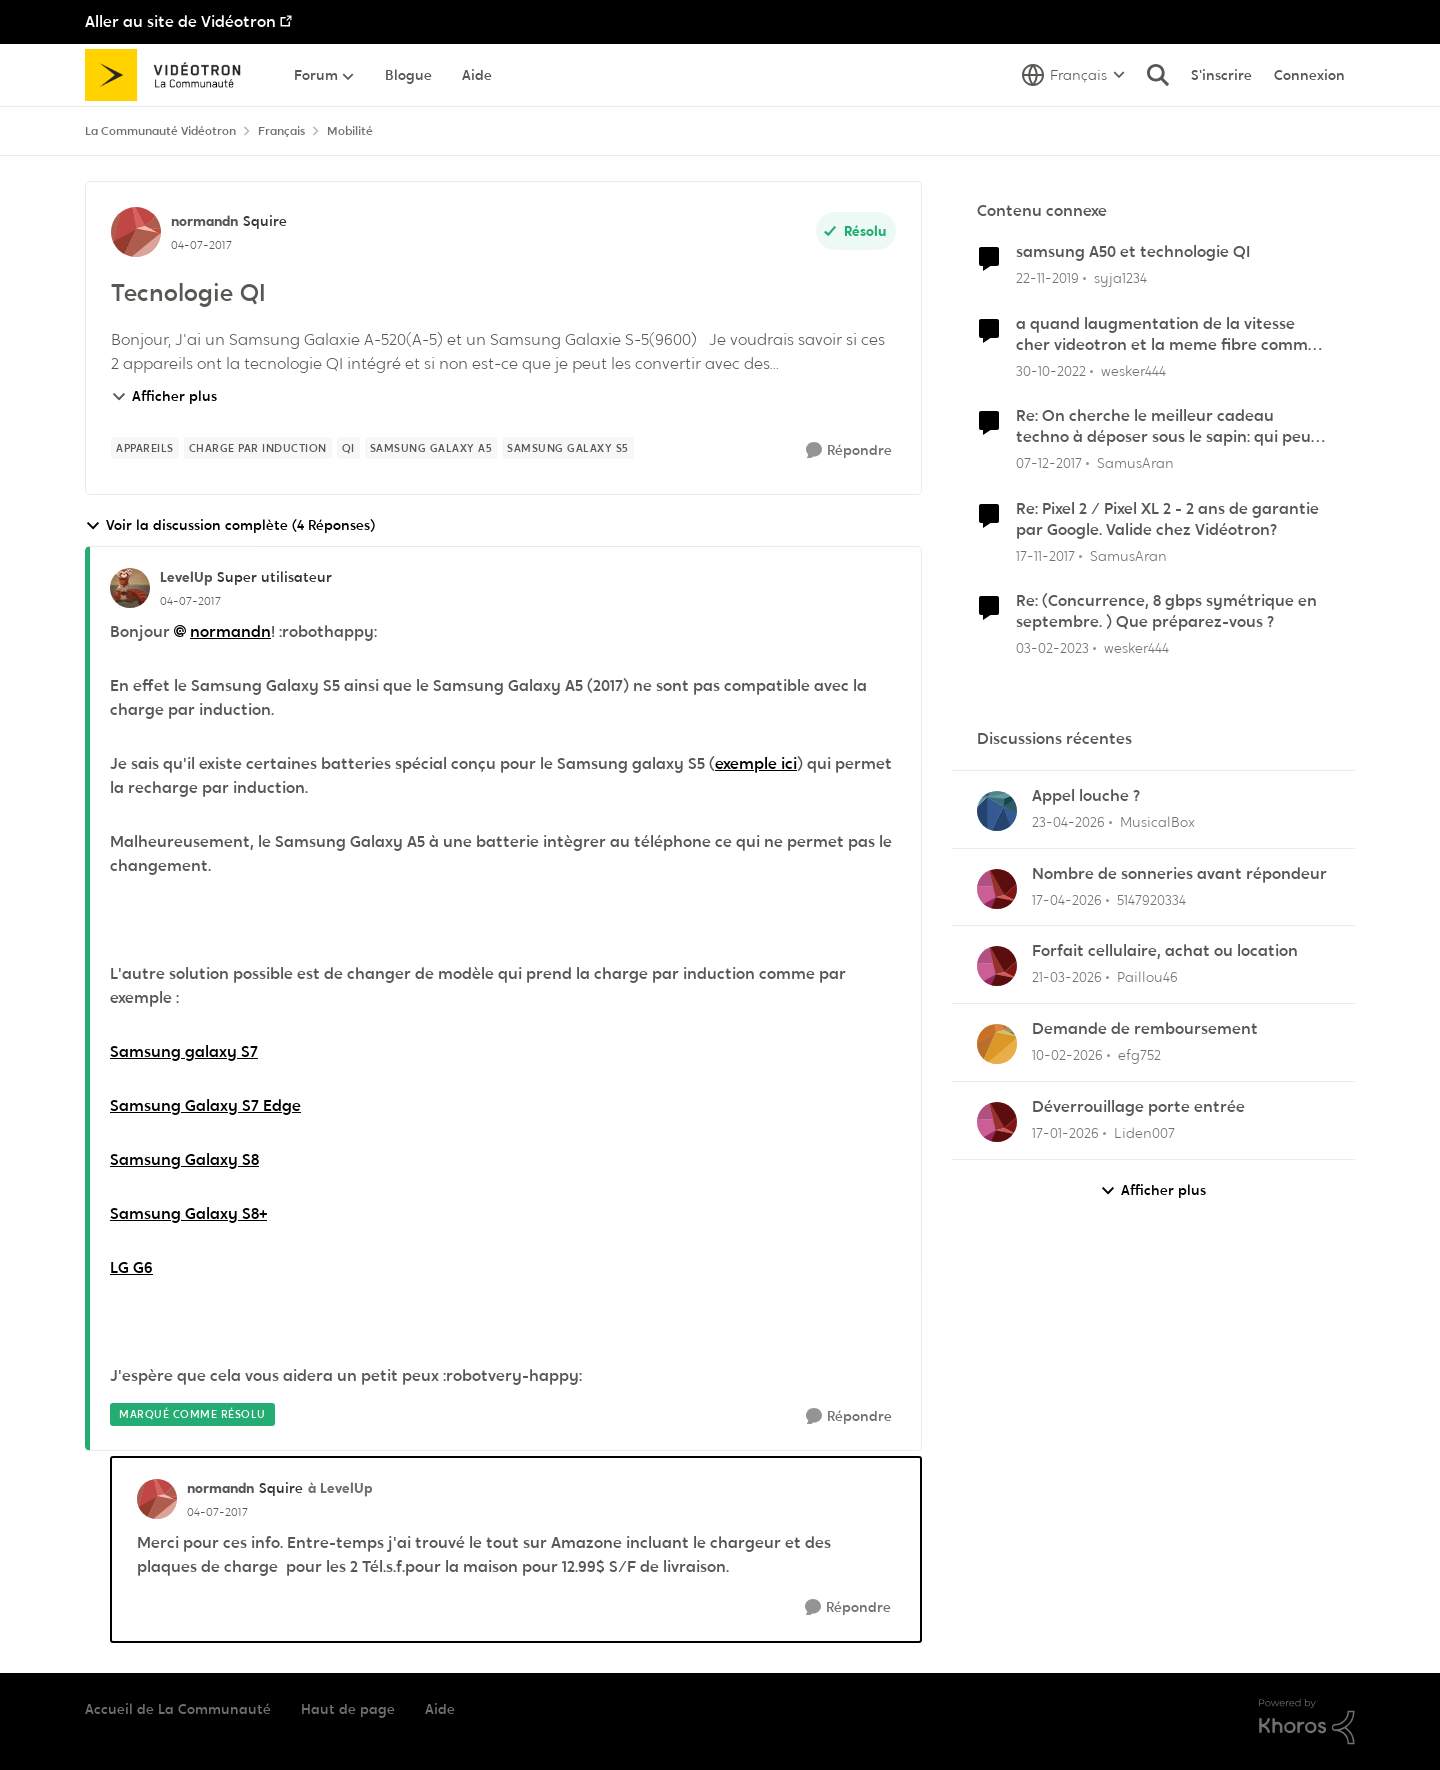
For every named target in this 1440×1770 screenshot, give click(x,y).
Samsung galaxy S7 (184, 1051)
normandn (230, 631)
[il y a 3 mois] (1068, 822)
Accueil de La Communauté (178, 1709)
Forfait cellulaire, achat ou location (1165, 951)
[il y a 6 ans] (1047, 278)
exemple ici (756, 763)
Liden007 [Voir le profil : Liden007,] (1144, 1133)
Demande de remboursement (1145, 1029)
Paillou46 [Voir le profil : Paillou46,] (1147, 977)
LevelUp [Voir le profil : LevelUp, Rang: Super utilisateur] (186, 577)
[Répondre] (849, 450)
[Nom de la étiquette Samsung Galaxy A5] (431, 448)
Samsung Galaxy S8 (184, 1159)
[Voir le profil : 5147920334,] (997, 889)
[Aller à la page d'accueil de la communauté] (169, 75)
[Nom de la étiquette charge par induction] (258, 448)
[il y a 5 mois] (1067, 1055)
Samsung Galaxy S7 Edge (205, 1105)
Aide (440, 1709)
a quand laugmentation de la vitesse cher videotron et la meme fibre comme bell (1166, 335)
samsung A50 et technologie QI (1133, 252)
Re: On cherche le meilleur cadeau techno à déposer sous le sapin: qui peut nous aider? (1167, 427)
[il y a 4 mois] (1067, 977)
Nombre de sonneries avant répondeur (1179, 874)
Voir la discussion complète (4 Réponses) (230, 525)
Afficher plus (164, 396)
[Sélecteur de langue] (1073, 75)
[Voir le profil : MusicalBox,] (997, 811)
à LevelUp (340, 1488)
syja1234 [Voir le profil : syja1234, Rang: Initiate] (1120, 278)
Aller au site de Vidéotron (180, 21)
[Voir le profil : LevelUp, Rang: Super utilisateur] (130, 588)
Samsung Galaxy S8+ (188, 1213)
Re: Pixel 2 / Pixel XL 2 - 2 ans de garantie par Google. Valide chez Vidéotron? (1167, 519)
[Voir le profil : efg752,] (997, 1044)
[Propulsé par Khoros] (1307, 1722)
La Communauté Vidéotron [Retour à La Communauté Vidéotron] (160, 131)
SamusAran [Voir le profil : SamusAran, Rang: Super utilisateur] (1135, 463)
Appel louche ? (1086, 796)
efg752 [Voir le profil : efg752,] (1139, 1055)
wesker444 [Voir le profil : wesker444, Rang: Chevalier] (1133, 370)
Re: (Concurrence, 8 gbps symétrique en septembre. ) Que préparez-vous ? (1166, 611)
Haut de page (348, 1709)
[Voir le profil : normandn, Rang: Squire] (136, 232)
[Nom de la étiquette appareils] (145, 448)
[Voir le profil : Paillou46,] (997, 966)
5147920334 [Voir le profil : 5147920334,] (1151, 899)
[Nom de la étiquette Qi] (348, 448)
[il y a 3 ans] (1051, 370)
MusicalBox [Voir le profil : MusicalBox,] (1157, 822)
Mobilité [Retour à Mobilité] (350, 131)
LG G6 (131, 1267)
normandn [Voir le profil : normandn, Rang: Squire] (204, 221)
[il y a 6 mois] (1065, 1133)
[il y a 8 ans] (1049, 463)
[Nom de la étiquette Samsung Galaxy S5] (568, 448)
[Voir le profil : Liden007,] (997, 1122)
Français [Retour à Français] (281, 131)
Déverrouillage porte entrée (1138, 1107)
